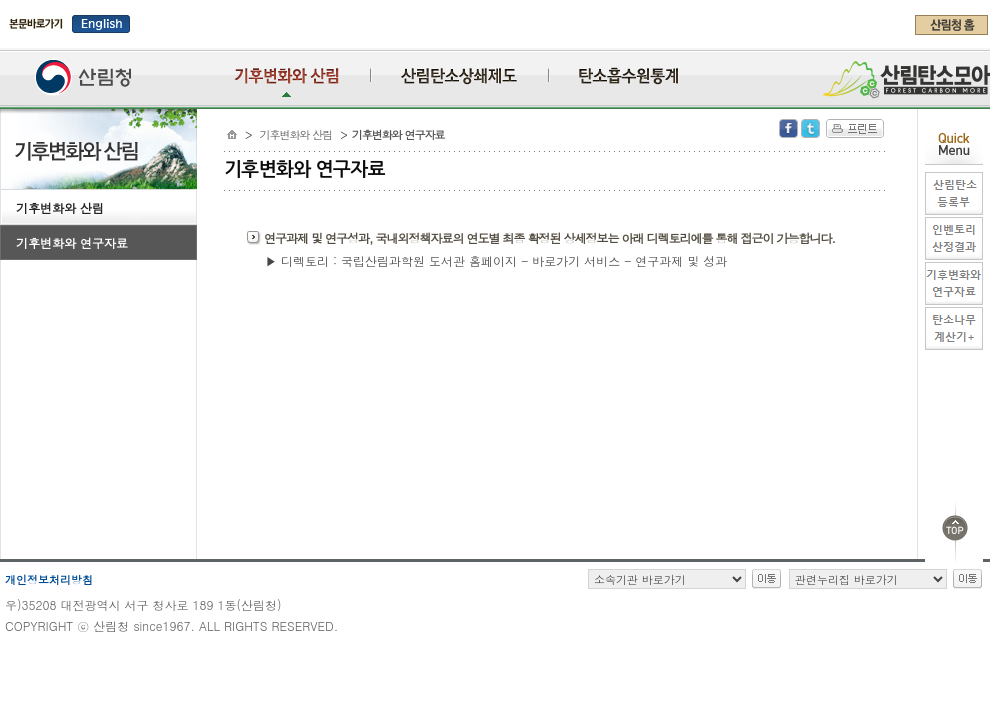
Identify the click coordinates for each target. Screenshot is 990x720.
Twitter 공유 (810, 128)
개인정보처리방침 (49, 579)
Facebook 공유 (788, 128)
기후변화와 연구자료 (72, 242)
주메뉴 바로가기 (5, 42)
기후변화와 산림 (60, 207)
